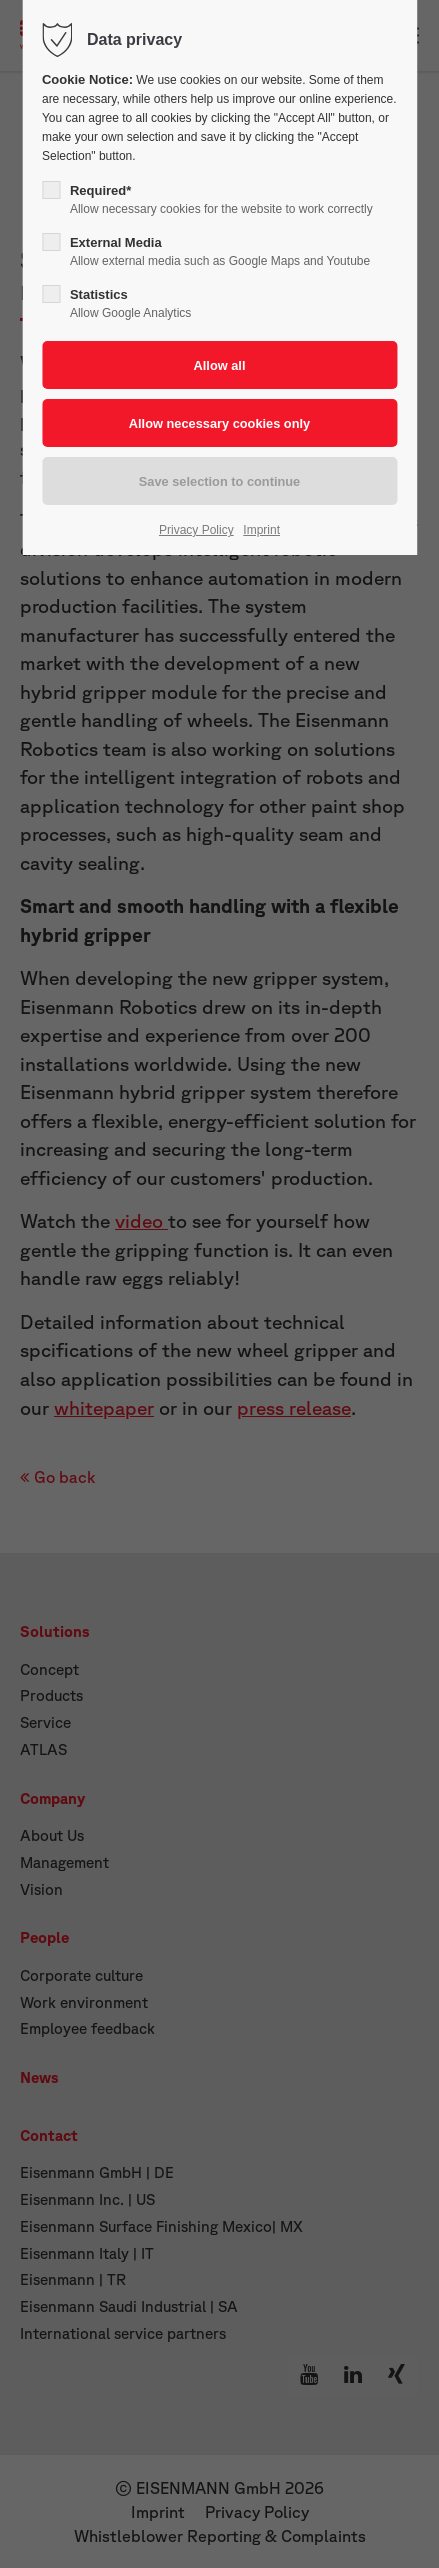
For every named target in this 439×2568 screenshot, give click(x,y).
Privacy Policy (196, 530)
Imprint (261, 530)
